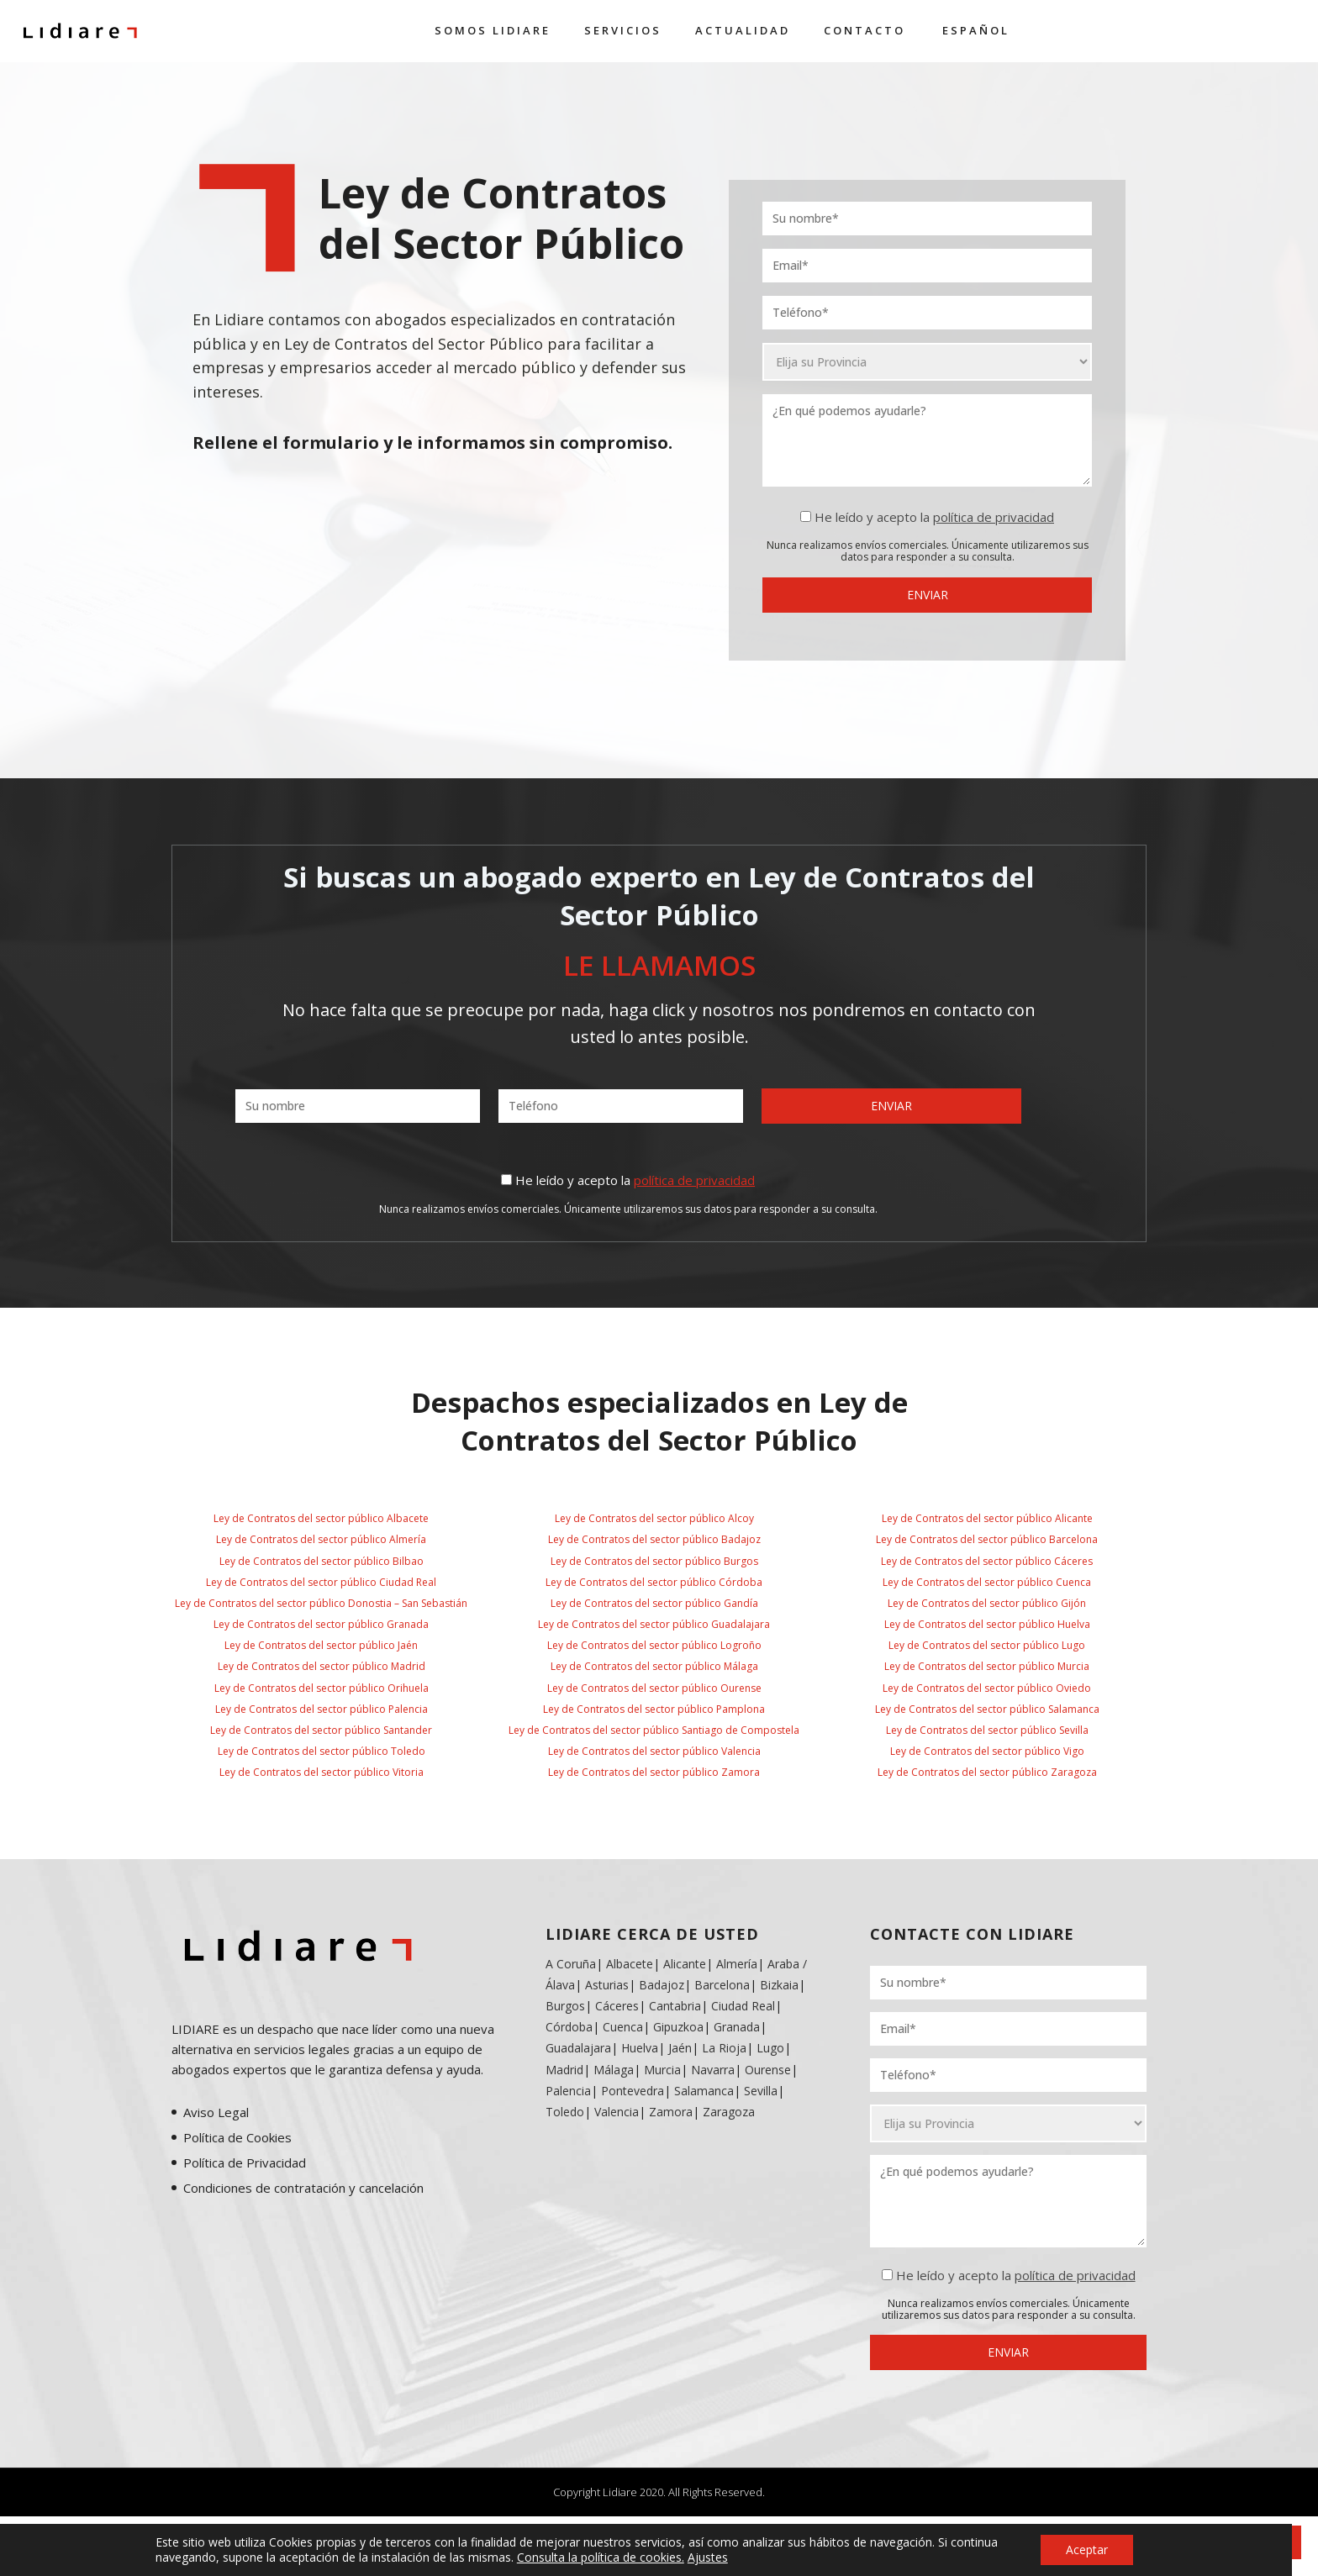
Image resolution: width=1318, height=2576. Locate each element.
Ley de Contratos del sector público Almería (321, 1539)
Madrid (564, 2070)
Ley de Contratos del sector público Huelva (987, 1624)
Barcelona (722, 1985)
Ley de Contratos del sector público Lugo (986, 1645)
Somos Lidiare (493, 30)
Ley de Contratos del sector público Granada (321, 1624)
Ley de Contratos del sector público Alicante (987, 1518)
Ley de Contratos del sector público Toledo (321, 1751)
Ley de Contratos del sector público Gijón (987, 1603)
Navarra (713, 2070)
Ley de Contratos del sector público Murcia (986, 1666)
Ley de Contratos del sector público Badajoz (654, 1539)
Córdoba (569, 2027)
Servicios (623, 30)
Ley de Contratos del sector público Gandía (654, 1603)
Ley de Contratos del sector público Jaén (321, 1645)
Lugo (770, 2048)
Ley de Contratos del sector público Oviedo (987, 1688)
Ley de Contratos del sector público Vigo (987, 1751)
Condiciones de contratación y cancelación (303, 2187)
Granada (735, 2027)
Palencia (568, 2091)
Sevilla (761, 2091)
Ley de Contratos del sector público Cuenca (987, 1582)
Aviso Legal (216, 2112)
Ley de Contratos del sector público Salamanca (987, 1709)
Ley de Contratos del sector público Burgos (654, 1561)
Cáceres (617, 2006)
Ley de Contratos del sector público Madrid (321, 1666)
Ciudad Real (743, 2006)
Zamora (671, 2112)
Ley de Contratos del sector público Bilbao (321, 1561)
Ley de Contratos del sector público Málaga (654, 1666)
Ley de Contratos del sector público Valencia (654, 1751)
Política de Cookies (237, 2137)
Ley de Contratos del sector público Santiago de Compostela (654, 1730)
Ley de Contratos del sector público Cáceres (987, 1561)
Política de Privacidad (244, 2162)
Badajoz (661, 1985)
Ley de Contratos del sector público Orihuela (321, 1688)
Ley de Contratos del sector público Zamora (654, 1772)
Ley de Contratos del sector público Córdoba (654, 1582)
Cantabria (675, 2006)
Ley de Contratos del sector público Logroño (654, 1645)
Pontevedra (632, 2091)
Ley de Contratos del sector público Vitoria (321, 1772)
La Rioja (724, 2048)
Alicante (684, 1964)
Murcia (662, 2070)
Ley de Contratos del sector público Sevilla (987, 1730)
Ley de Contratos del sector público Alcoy (654, 1518)
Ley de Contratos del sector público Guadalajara (654, 1624)
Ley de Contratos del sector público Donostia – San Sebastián (321, 1603)
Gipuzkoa (678, 2027)
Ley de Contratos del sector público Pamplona (654, 1709)
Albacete (629, 1964)
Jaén (680, 2048)
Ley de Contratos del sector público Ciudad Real (321, 1582)
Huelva (639, 2048)
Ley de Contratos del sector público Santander (321, 1730)
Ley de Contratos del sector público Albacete (321, 1518)
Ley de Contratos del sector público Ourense (654, 1688)
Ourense (768, 2070)
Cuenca (623, 2027)
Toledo (565, 2112)
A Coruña (571, 1964)
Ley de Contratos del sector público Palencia (321, 1709)
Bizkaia (779, 1985)
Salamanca (704, 2091)
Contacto (864, 30)
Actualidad (742, 30)
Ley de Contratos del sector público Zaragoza (987, 1772)
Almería (736, 1964)
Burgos (565, 2006)
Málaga (613, 2070)
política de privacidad (993, 516)
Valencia (616, 2112)
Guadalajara (578, 2048)
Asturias (607, 1985)
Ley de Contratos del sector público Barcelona (987, 1539)
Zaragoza (729, 2112)
